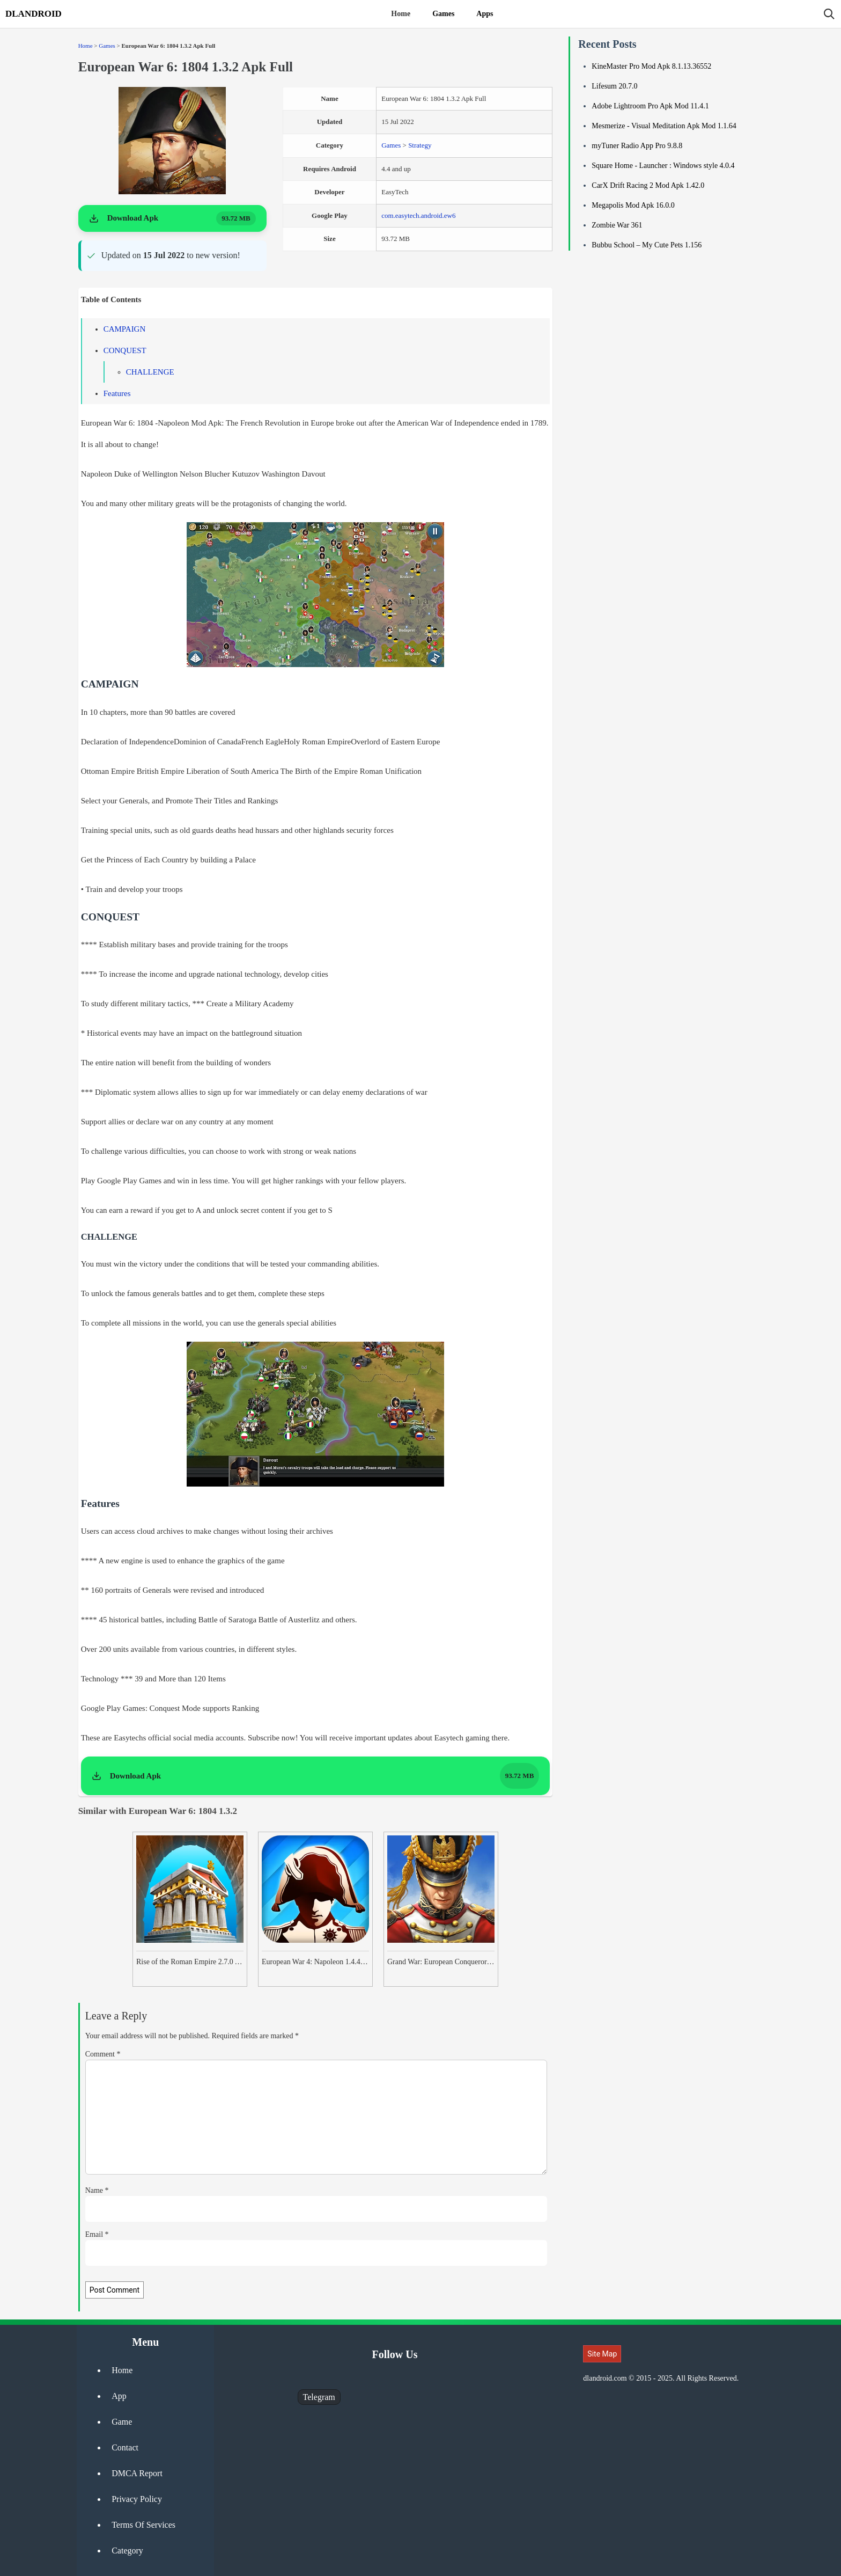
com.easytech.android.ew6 (418, 215)
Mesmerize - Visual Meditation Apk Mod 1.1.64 (664, 126)
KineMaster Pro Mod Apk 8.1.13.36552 (651, 66)
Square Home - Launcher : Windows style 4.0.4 (663, 166)
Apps (484, 14)
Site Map (602, 2354)
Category (127, 2550)
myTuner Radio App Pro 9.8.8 (637, 146)
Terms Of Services (143, 2524)
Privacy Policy (137, 2499)
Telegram (319, 2397)
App (119, 2396)
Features (117, 393)
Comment (103, 2054)
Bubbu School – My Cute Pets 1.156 (647, 245)
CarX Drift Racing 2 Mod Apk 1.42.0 (648, 185)
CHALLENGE (150, 372)
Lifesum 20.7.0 (614, 86)
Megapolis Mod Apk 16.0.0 (633, 205)
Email (97, 2234)
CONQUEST (125, 350)
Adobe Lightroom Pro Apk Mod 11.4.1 (650, 106)
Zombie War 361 (617, 225)
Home (400, 14)
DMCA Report (137, 2473)
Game (122, 2421)
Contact (125, 2447)
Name (97, 2190)
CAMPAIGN (125, 329)
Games (443, 14)
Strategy (419, 145)
